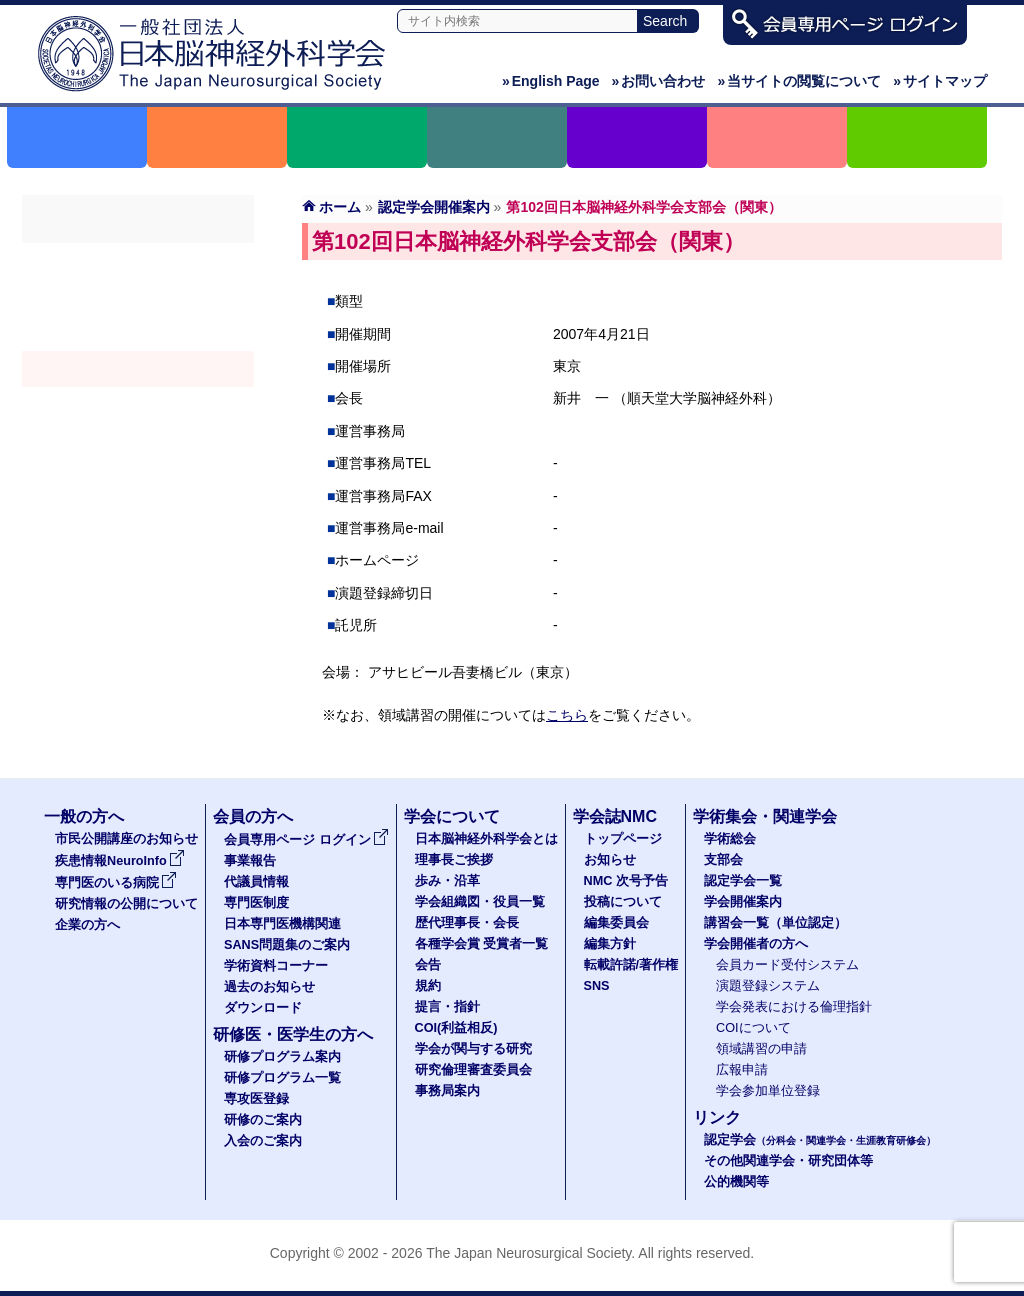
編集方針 (610, 944)
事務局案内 (447, 1091)
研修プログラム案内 (282, 1057)
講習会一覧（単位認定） (775, 923)
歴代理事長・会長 (467, 923)
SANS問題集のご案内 (287, 945)
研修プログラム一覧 (282, 1078)
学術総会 (138, 261)
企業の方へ (87, 925)
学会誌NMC (615, 816)
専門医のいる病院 (116, 883)
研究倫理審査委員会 (473, 1070)
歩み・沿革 (447, 881)
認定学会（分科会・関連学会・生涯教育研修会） (138, 333)
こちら (567, 715)
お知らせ (610, 860)
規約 (428, 986)
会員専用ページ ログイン (306, 840)
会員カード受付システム (787, 965)
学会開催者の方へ (138, 441)
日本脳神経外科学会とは (486, 839)
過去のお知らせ (269, 987)
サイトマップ (940, 81)
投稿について (623, 902)
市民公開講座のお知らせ (126, 839)
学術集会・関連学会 (765, 816)
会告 (428, 965)
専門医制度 (256, 903)
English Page (551, 81)
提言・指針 (447, 1007)
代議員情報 (256, 882)
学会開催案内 (138, 369)
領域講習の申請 (761, 1049)
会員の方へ (253, 816)
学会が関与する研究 (473, 1049)
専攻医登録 (256, 1099)
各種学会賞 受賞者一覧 (482, 944)
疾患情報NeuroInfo (120, 861)
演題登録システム (768, 986)
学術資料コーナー (276, 966)
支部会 (138, 297)
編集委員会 (616, 923)
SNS (597, 986)
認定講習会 (138, 405)
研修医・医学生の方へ (293, 1034)
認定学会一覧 (743, 881)
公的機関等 (736, 1182)
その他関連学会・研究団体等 (788, 1161)
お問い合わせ (659, 81)
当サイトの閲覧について (799, 81)
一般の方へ (84, 816)
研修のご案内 (263, 1120)
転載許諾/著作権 (631, 965)
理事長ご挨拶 (454, 860)
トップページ (623, 839)
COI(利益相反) (456, 1028)
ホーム (340, 207)
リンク (717, 1117)
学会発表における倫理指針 (794, 1007)
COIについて (753, 1028)
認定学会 (820, 1140)
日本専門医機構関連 (282, 924)
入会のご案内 (263, 1141)
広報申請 (742, 1070)
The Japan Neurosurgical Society (528, 1253)
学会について (452, 816)
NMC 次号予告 (626, 881)
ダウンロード (263, 1008)
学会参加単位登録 (768, 1091)
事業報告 (250, 861)
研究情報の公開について (126, 904)
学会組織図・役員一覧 (480, 902)
